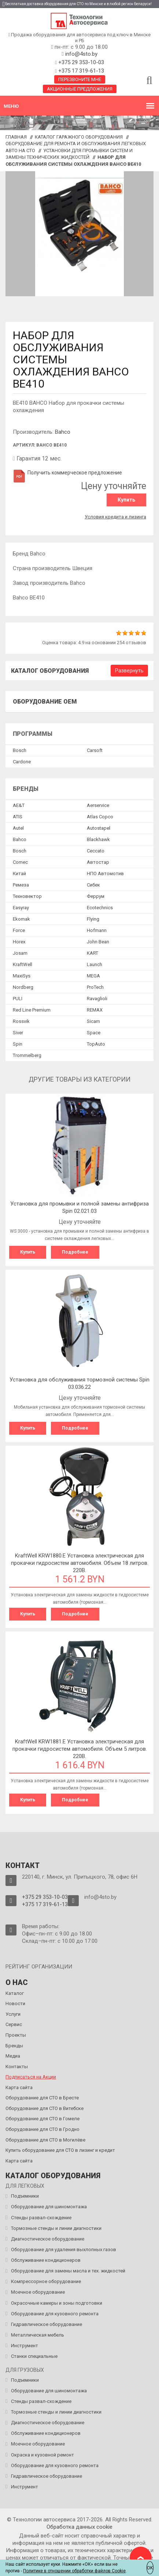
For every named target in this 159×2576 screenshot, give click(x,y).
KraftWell (22, 964)
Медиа (12, 2056)
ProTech (95, 987)
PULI (17, 998)
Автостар (98, 862)
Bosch (19, 750)
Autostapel (98, 828)
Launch (94, 964)
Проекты (15, 2035)
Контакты (16, 2066)
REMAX (95, 1010)
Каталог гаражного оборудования (79, 137)
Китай (19, 873)
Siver (18, 1032)
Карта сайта (19, 2087)
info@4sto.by (81, 54)
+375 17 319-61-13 (80, 70)
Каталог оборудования (50, 670)
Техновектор (27, 896)
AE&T (19, 805)
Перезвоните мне (79, 79)
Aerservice (98, 805)
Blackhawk (98, 839)
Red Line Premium (32, 1010)
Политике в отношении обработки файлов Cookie (74, 2570)
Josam (20, 953)
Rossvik (21, 1021)
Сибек (93, 885)
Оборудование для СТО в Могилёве (45, 2140)
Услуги (13, 2014)
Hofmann (97, 930)
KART (92, 953)
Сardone (22, 761)
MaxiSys (21, 976)
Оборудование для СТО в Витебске (44, 2108)
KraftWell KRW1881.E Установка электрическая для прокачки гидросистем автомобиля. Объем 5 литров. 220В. (79, 1748)
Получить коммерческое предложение (67, 473)
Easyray (21, 907)
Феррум (95, 896)
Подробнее (75, 1252)
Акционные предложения (79, 89)
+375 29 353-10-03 (80, 62)
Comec (20, 862)
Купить (126, 500)
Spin (17, 1044)
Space (93, 1032)
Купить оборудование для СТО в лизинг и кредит (60, 2150)
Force (19, 930)
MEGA (93, 976)
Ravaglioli (97, 998)
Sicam (93, 1021)
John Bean (98, 941)
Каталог (14, 1993)
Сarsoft (95, 750)
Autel (18, 828)
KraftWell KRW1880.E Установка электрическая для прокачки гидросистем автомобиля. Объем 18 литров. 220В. (79, 1563)
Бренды (14, 2045)
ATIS (17, 816)
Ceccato (95, 851)
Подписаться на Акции (30, 2077)
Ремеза (21, 885)
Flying (93, 919)
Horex (19, 941)
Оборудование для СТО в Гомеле (42, 2118)
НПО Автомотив (105, 873)
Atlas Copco (100, 816)
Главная (16, 137)
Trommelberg (27, 1055)
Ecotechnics (100, 907)
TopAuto (96, 1044)
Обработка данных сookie (79, 2527)
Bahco (62, 432)
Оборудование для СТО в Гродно (42, 2129)
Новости (15, 2003)
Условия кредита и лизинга (115, 517)
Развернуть (129, 671)
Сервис (13, 2024)
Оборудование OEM (45, 701)
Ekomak (21, 919)
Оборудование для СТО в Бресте (42, 2097)
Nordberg (23, 987)
